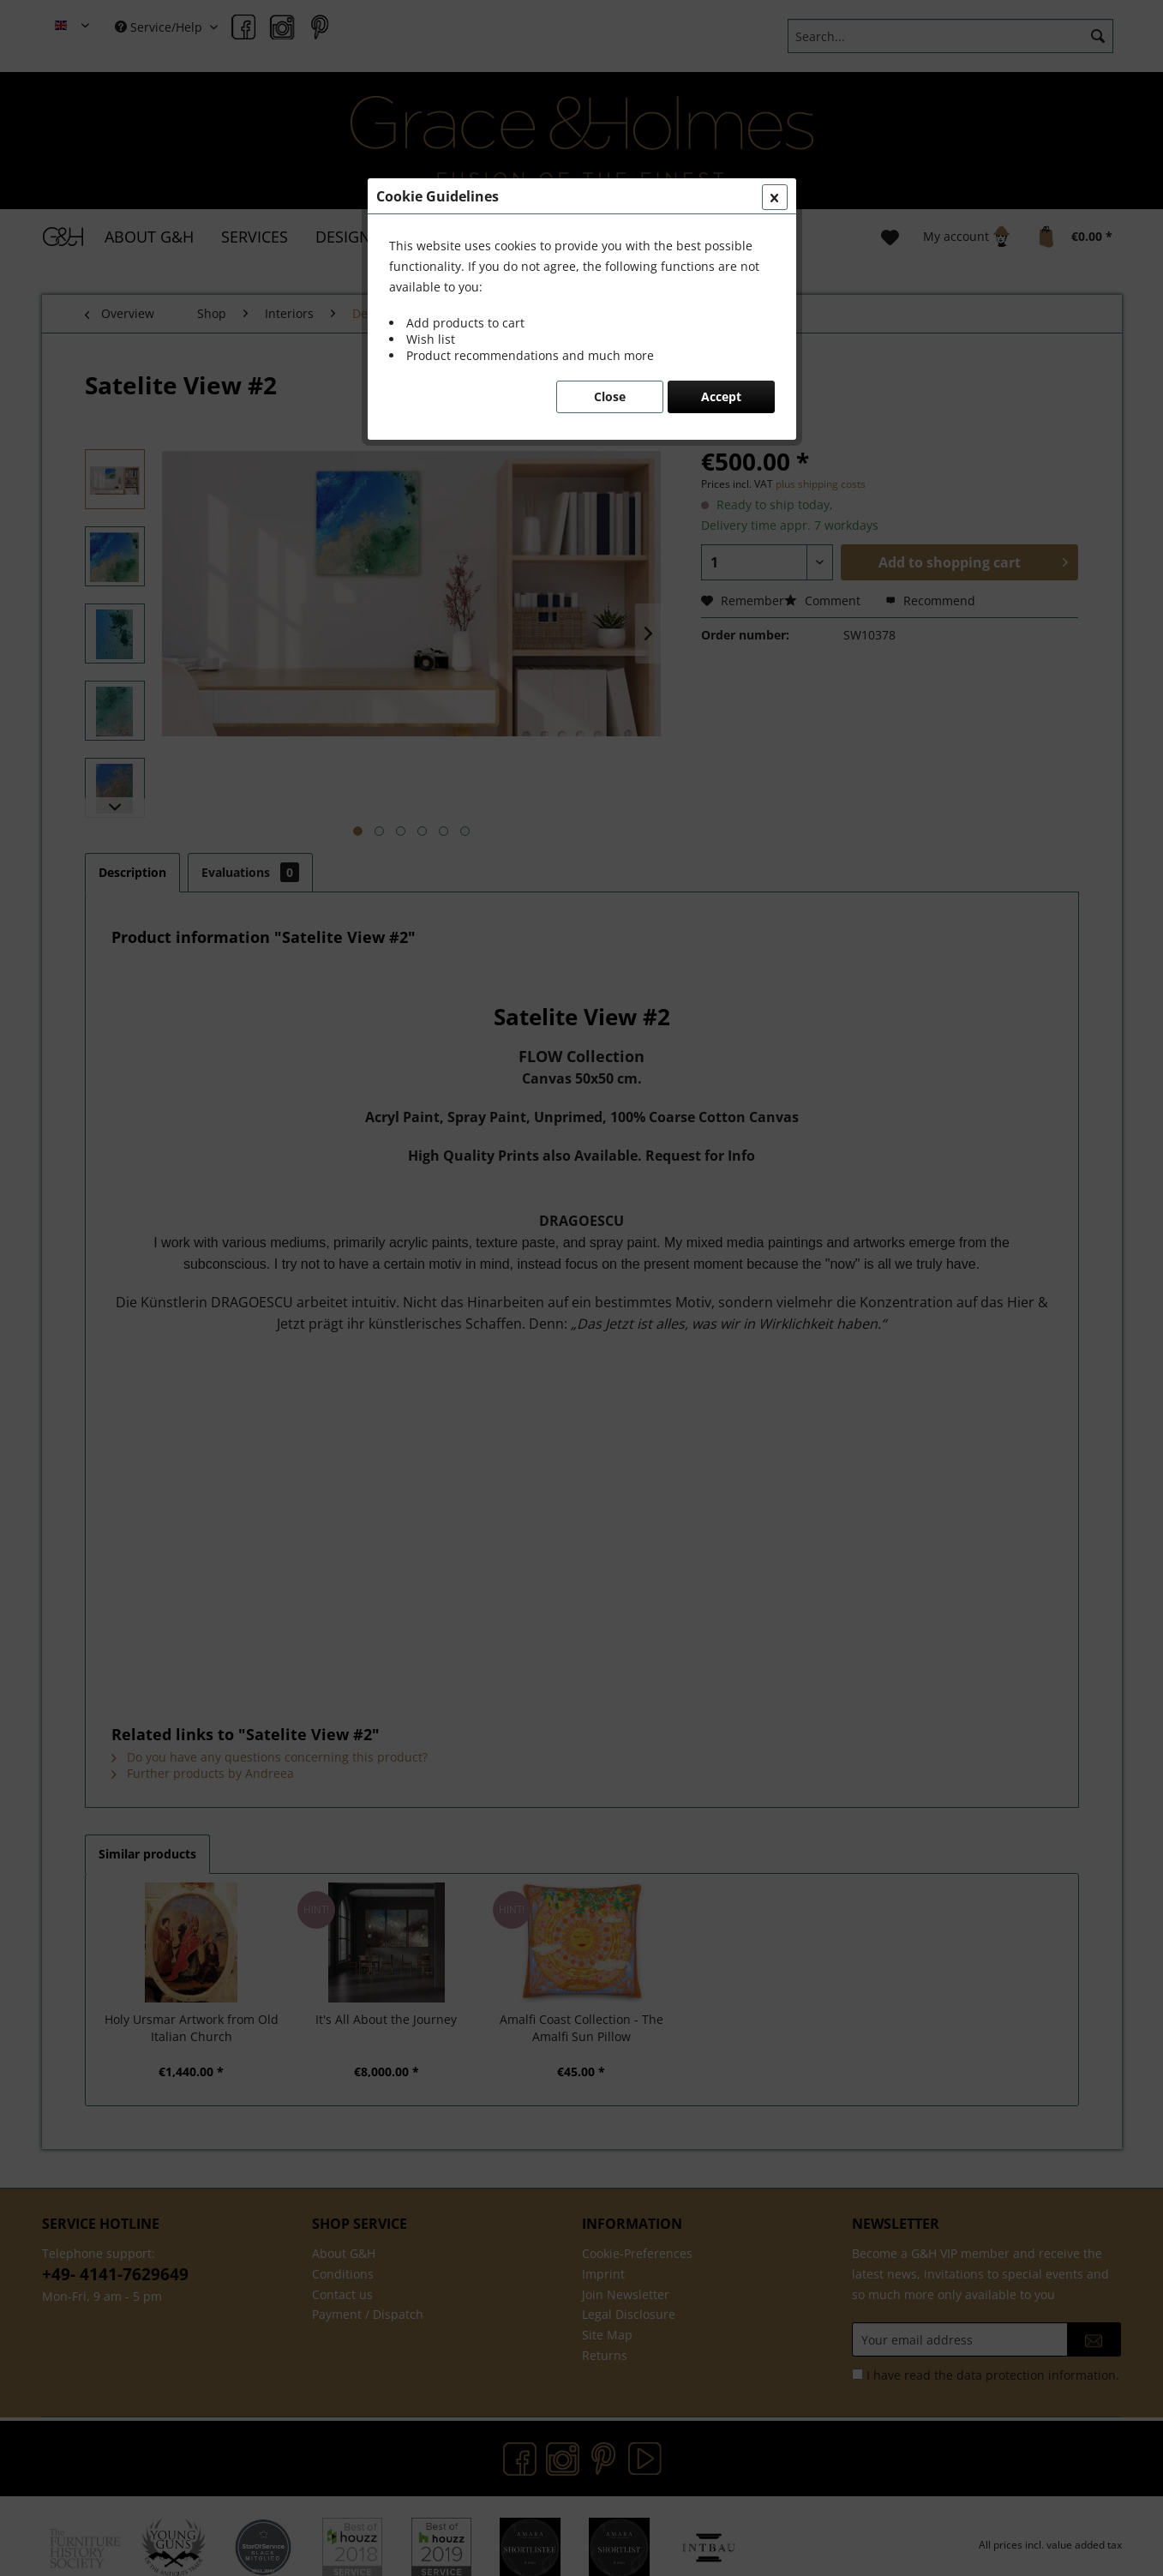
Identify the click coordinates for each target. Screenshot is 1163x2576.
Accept (721, 396)
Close (610, 396)
